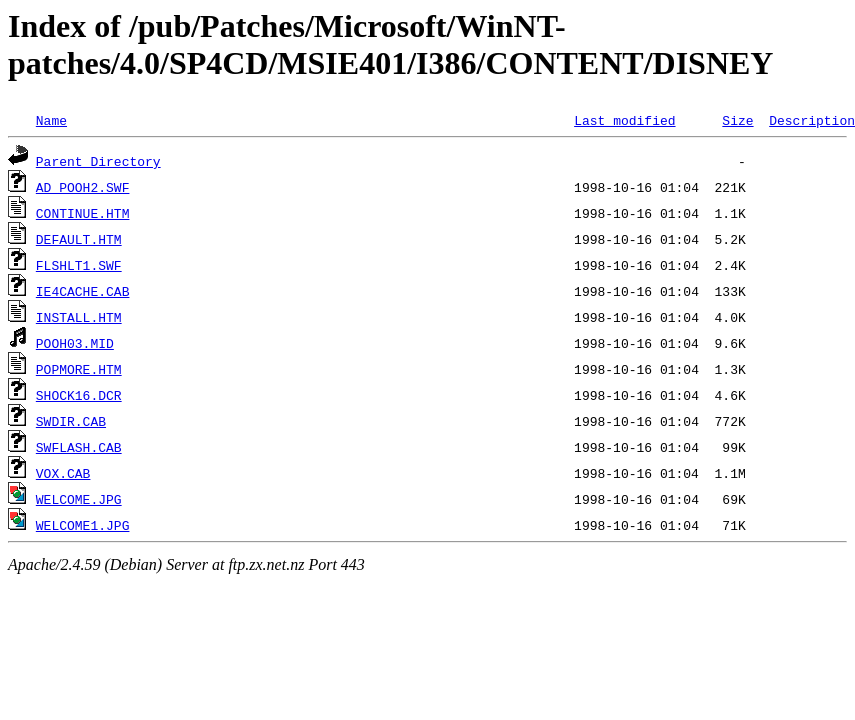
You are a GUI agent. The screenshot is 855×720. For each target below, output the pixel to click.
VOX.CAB (63, 473)
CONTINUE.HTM (83, 213)
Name (51, 120)
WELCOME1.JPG (83, 525)
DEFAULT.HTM (79, 239)
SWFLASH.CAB (79, 447)
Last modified (624, 120)
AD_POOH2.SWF (83, 187)
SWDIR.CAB (71, 421)
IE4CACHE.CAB (83, 291)
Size (737, 120)
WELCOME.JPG (79, 499)
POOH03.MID (75, 343)
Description (812, 120)
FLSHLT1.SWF (79, 265)
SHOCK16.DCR (79, 395)
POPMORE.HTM (79, 369)
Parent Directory (98, 161)
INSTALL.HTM (79, 317)
